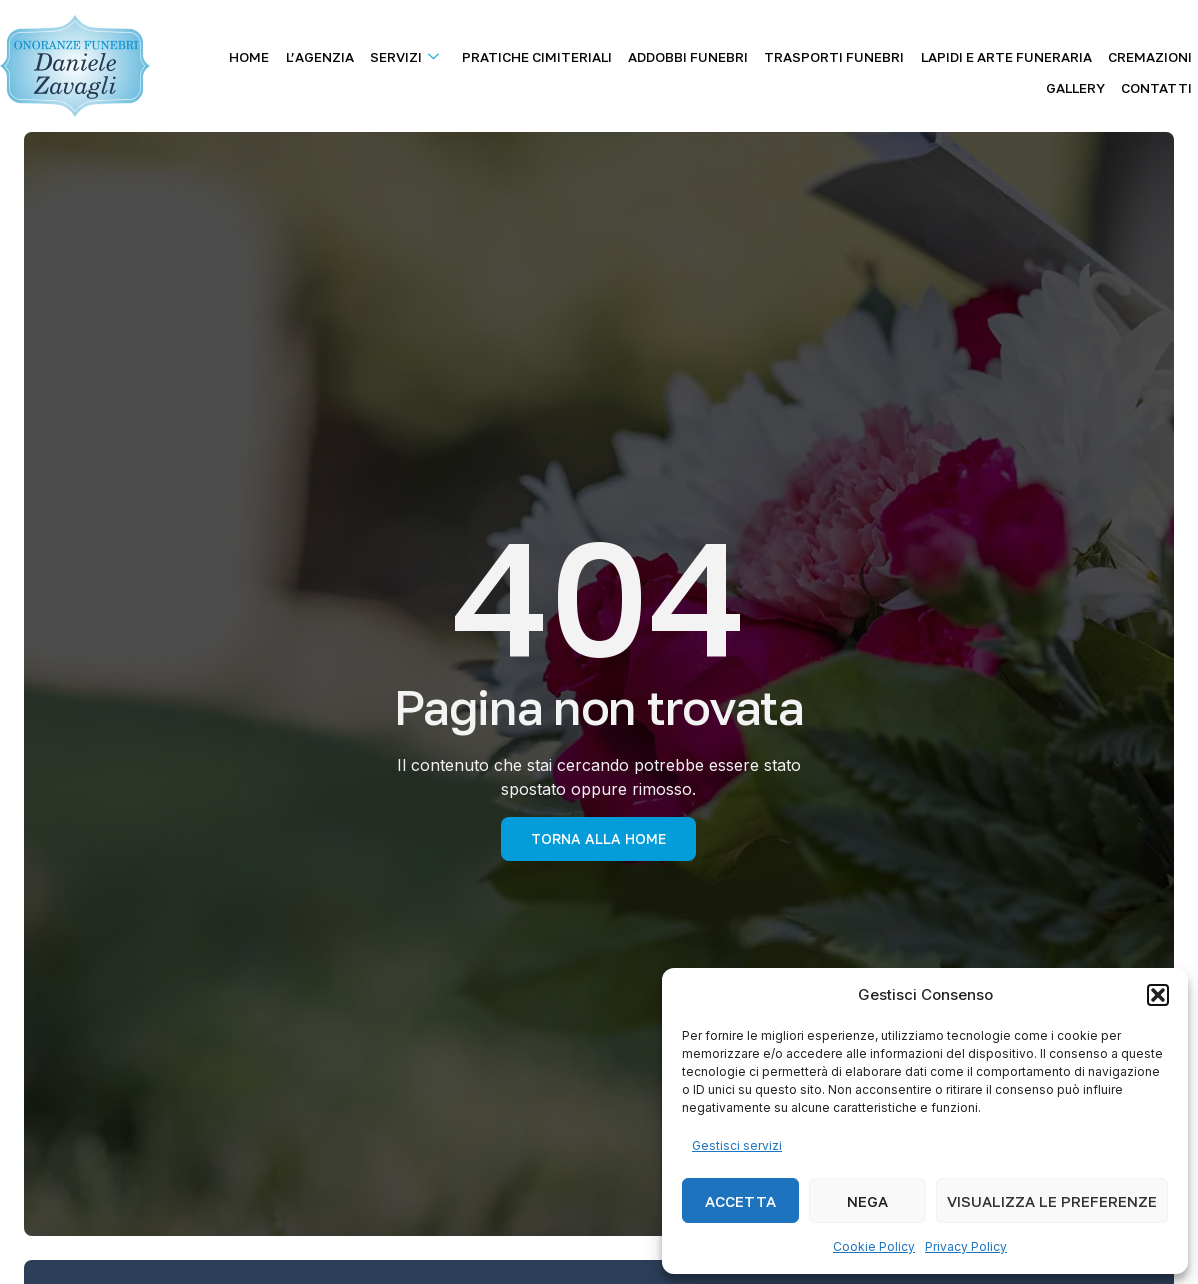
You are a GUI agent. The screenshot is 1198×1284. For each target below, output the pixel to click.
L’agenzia (309, 53)
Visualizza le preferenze (1052, 1201)
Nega (867, 1201)
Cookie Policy (874, 1246)
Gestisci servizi (737, 1145)
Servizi (385, 53)
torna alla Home (598, 838)
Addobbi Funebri (652, 53)
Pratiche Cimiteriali (509, 53)
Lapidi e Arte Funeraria (953, 53)
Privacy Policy (966, 1246)
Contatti (1162, 78)
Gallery (1168, 53)
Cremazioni (1089, 53)
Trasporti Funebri (790, 53)
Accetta (740, 1201)
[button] (1158, 995)
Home (247, 53)
